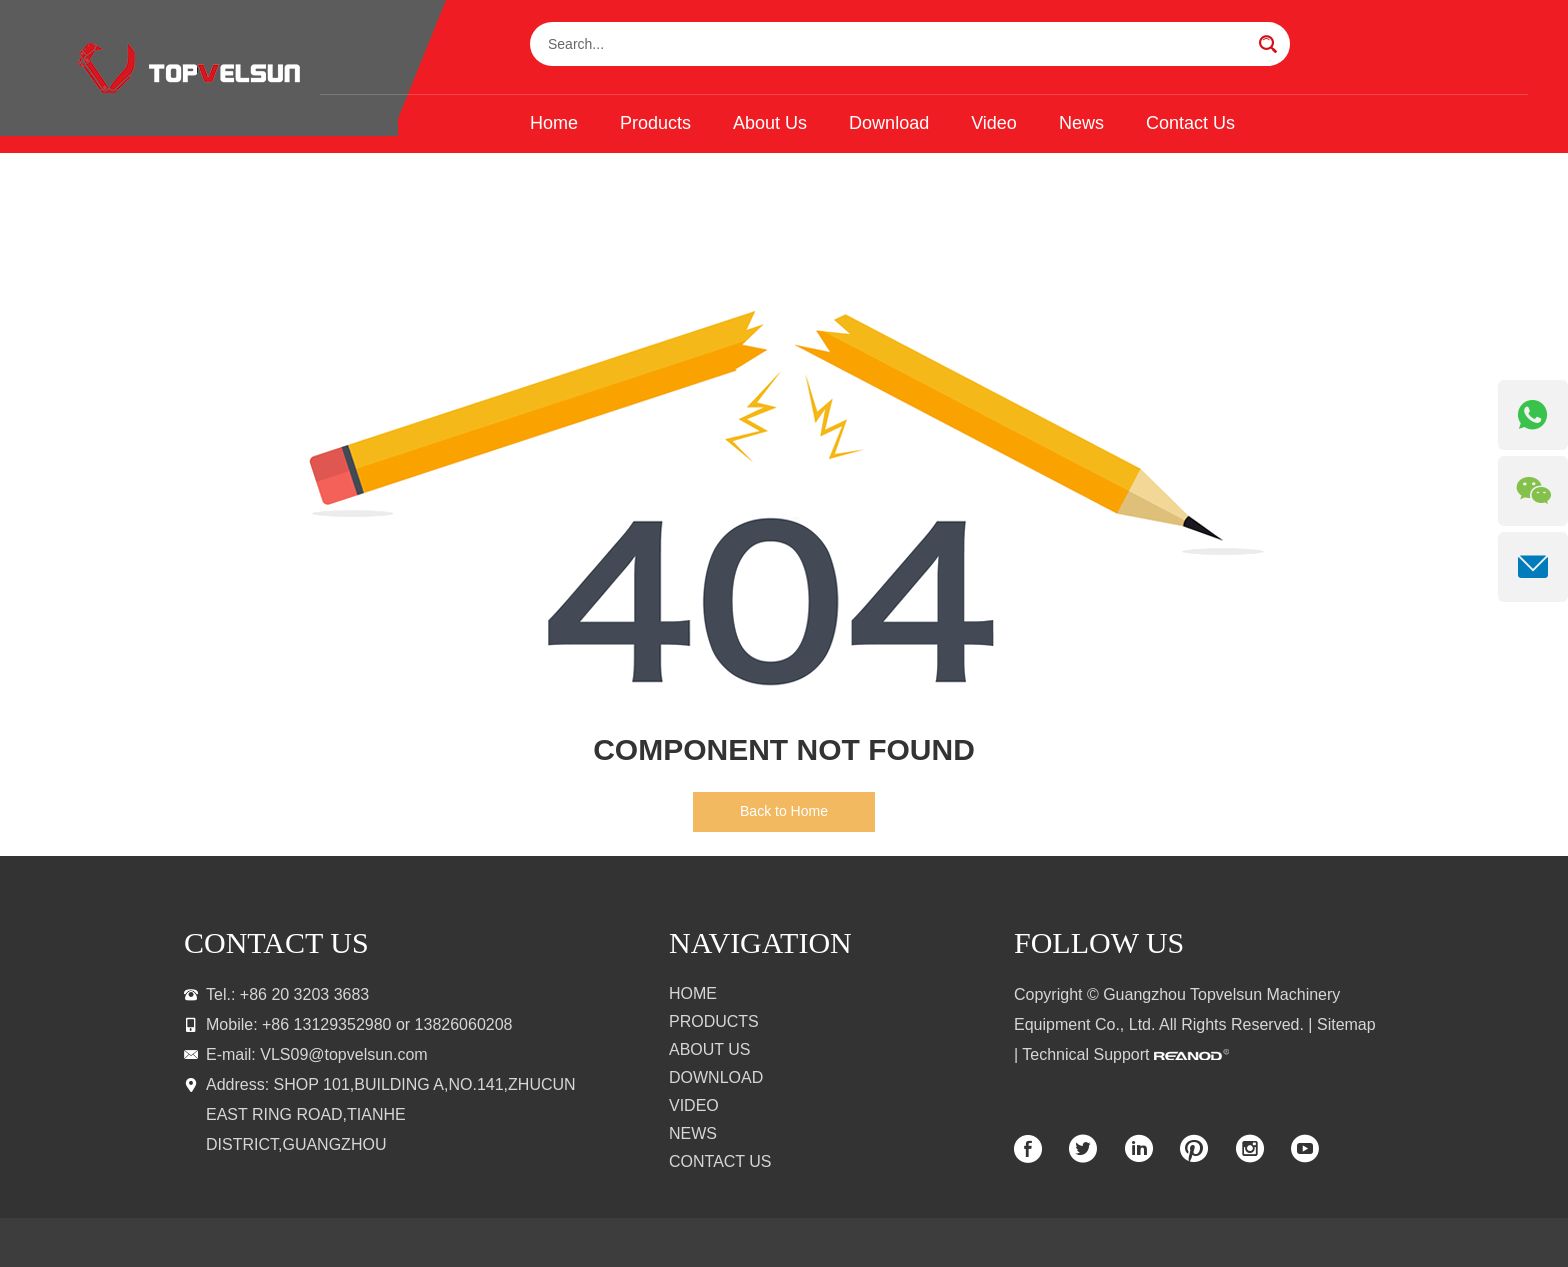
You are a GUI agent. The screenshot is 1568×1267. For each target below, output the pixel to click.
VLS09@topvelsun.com (343, 1054)
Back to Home (784, 811)
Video (994, 123)
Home (554, 123)
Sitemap (1346, 1024)
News (1081, 123)
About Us (770, 123)
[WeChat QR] (1533, 491)
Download (889, 123)
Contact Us (1190, 123)
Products (655, 123)
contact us (276, 942)
